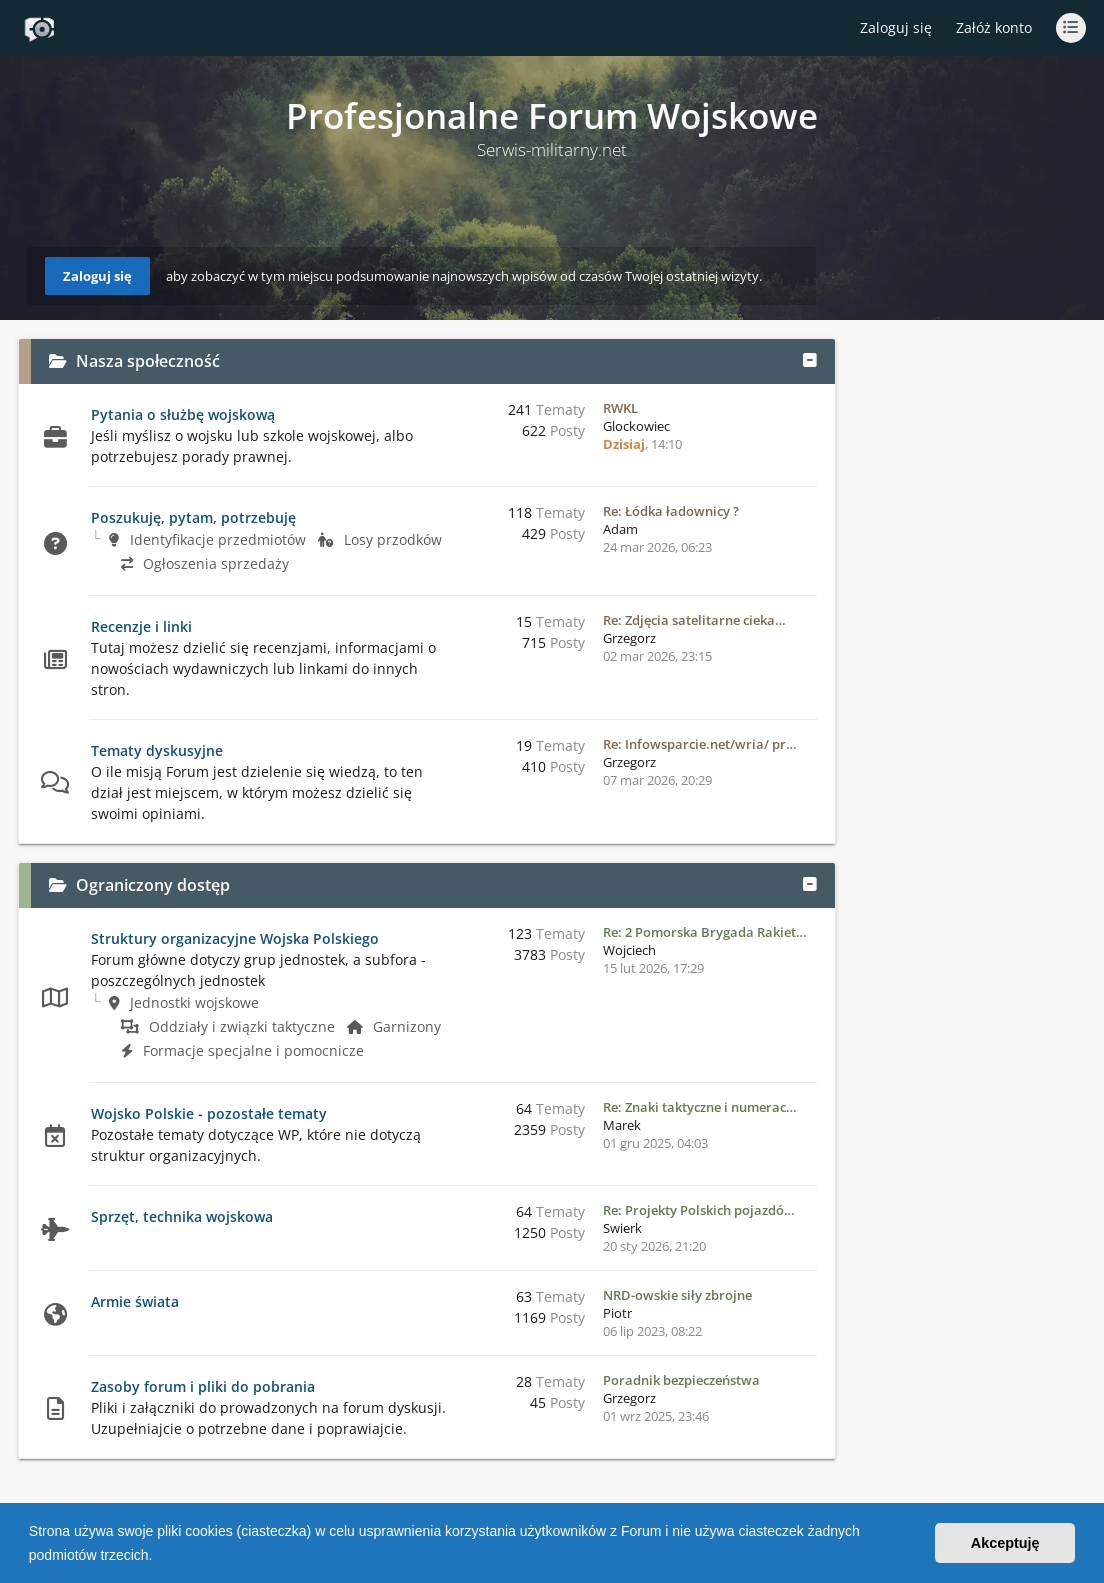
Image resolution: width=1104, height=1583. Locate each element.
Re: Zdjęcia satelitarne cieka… (694, 620)
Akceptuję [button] (1005, 1543)
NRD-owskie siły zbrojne (677, 1295)
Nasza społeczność (148, 361)
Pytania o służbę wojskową (183, 414)
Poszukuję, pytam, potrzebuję (193, 517)
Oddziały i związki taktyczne (228, 1026)
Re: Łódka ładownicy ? (671, 511)
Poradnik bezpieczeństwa (681, 1380)
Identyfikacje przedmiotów (207, 539)
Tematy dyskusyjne (157, 750)
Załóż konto (994, 27)
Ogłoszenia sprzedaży (205, 563)
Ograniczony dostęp (153, 885)
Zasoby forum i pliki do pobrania (203, 1386)
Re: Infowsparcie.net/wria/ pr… (700, 744)
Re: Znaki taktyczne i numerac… (700, 1107)
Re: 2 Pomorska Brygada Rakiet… (705, 932)
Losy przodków (380, 539)
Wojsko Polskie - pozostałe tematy (209, 1113)
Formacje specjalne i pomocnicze (242, 1050)
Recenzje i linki (141, 626)
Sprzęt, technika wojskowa (182, 1216)
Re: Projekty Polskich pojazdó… (699, 1210)
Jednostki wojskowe (184, 1002)
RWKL (620, 408)
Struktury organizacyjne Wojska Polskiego (235, 938)
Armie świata (135, 1301)
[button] (159, 1557)
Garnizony (394, 1026)
